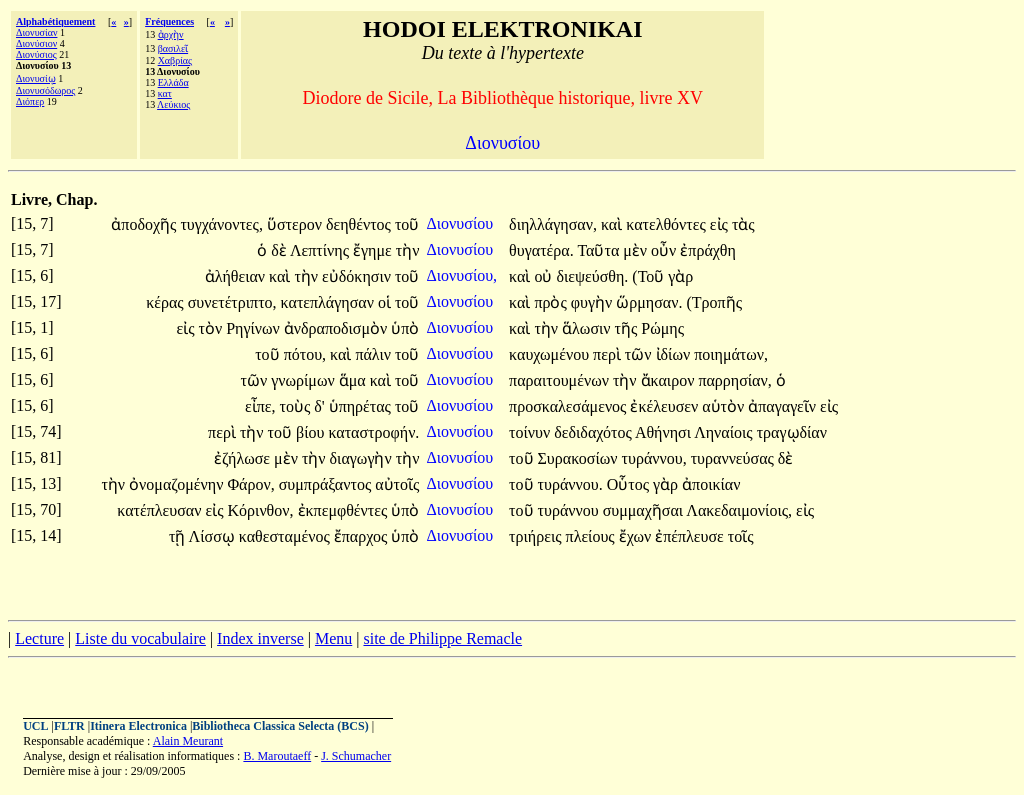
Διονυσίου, (462, 275)
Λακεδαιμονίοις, (739, 510)
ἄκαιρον (670, 380)
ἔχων (637, 536)
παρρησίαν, (734, 380)
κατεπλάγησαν (329, 302)
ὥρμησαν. (649, 302)
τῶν (640, 354)
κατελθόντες (668, 224)
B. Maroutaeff (277, 756)
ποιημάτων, (731, 354)
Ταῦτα (600, 250)
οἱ (386, 302)
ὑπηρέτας (362, 406)
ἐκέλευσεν (666, 406)
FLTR (69, 726)
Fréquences (169, 21)
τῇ (179, 536)
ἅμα (354, 380)
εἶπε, (260, 406)
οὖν (665, 250)
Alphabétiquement (55, 21)
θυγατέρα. (541, 250)
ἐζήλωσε (244, 458)
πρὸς (552, 302)
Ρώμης (662, 328)
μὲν (637, 250)
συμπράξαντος (327, 484)
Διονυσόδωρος (45, 90)
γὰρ (680, 276)
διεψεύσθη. (592, 276)
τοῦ (407, 224)
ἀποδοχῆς (145, 224)
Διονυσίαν (36, 32)
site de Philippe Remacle (442, 638)
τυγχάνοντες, (221, 224)
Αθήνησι (664, 432)
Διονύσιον (36, 43)
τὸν (212, 328)
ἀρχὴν (171, 34)
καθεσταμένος (286, 536)
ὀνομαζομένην (178, 484)
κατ (165, 93)
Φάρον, (250, 484)
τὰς (743, 224)
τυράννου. (570, 484)
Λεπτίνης (321, 250)
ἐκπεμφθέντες (345, 510)
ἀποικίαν (711, 484)
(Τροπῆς (714, 302)
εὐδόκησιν (358, 276)
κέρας (166, 302)
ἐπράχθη (708, 250)
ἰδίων (675, 354)
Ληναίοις (725, 432)
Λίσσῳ (214, 536)
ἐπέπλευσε (691, 536)
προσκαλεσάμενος (569, 406)
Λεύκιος (173, 104)
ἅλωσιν (588, 328)
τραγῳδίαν (792, 432)
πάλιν (375, 354)
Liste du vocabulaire (140, 638)
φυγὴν (593, 302)
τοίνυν (531, 432)
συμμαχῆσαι (645, 510)
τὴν (408, 250)
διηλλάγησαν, (553, 224)
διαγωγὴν (363, 458)
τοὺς (296, 406)
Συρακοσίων (580, 458)
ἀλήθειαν (237, 276)
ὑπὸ (405, 328)
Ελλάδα (173, 82)
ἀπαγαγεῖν (784, 406)
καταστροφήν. (373, 432)
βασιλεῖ (173, 48)
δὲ (280, 250)
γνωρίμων (304, 380)
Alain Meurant (188, 741)
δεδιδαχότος (594, 432)
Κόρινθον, (261, 510)
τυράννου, (654, 458)
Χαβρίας (175, 60)
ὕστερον (296, 224)
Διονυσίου (462, 223)
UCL (35, 726)
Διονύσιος (36, 54)
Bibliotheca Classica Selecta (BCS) (280, 726)
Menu (333, 638)
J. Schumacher (356, 756)
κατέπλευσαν (161, 510)
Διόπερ (30, 101)
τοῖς (741, 536)
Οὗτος (630, 484)
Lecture (39, 638)
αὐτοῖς (397, 484)
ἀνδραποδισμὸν (338, 328)
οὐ (545, 276)
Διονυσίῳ (36, 78)
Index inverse (260, 638)
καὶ (613, 224)
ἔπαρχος (363, 536)
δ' (319, 406)
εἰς (721, 224)
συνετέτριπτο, (232, 302)
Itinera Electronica (138, 726)
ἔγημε (374, 250)
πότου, (305, 354)
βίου (312, 432)
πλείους (592, 536)
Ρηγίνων (255, 328)
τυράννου (570, 510)
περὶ (609, 354)
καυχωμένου (551, 354)
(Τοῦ (650, 276)
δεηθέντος (360, 224)
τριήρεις (537, 536)
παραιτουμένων (561, 380)
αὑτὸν (725, 406)
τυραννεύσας (734, 458)
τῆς (628, 328)
